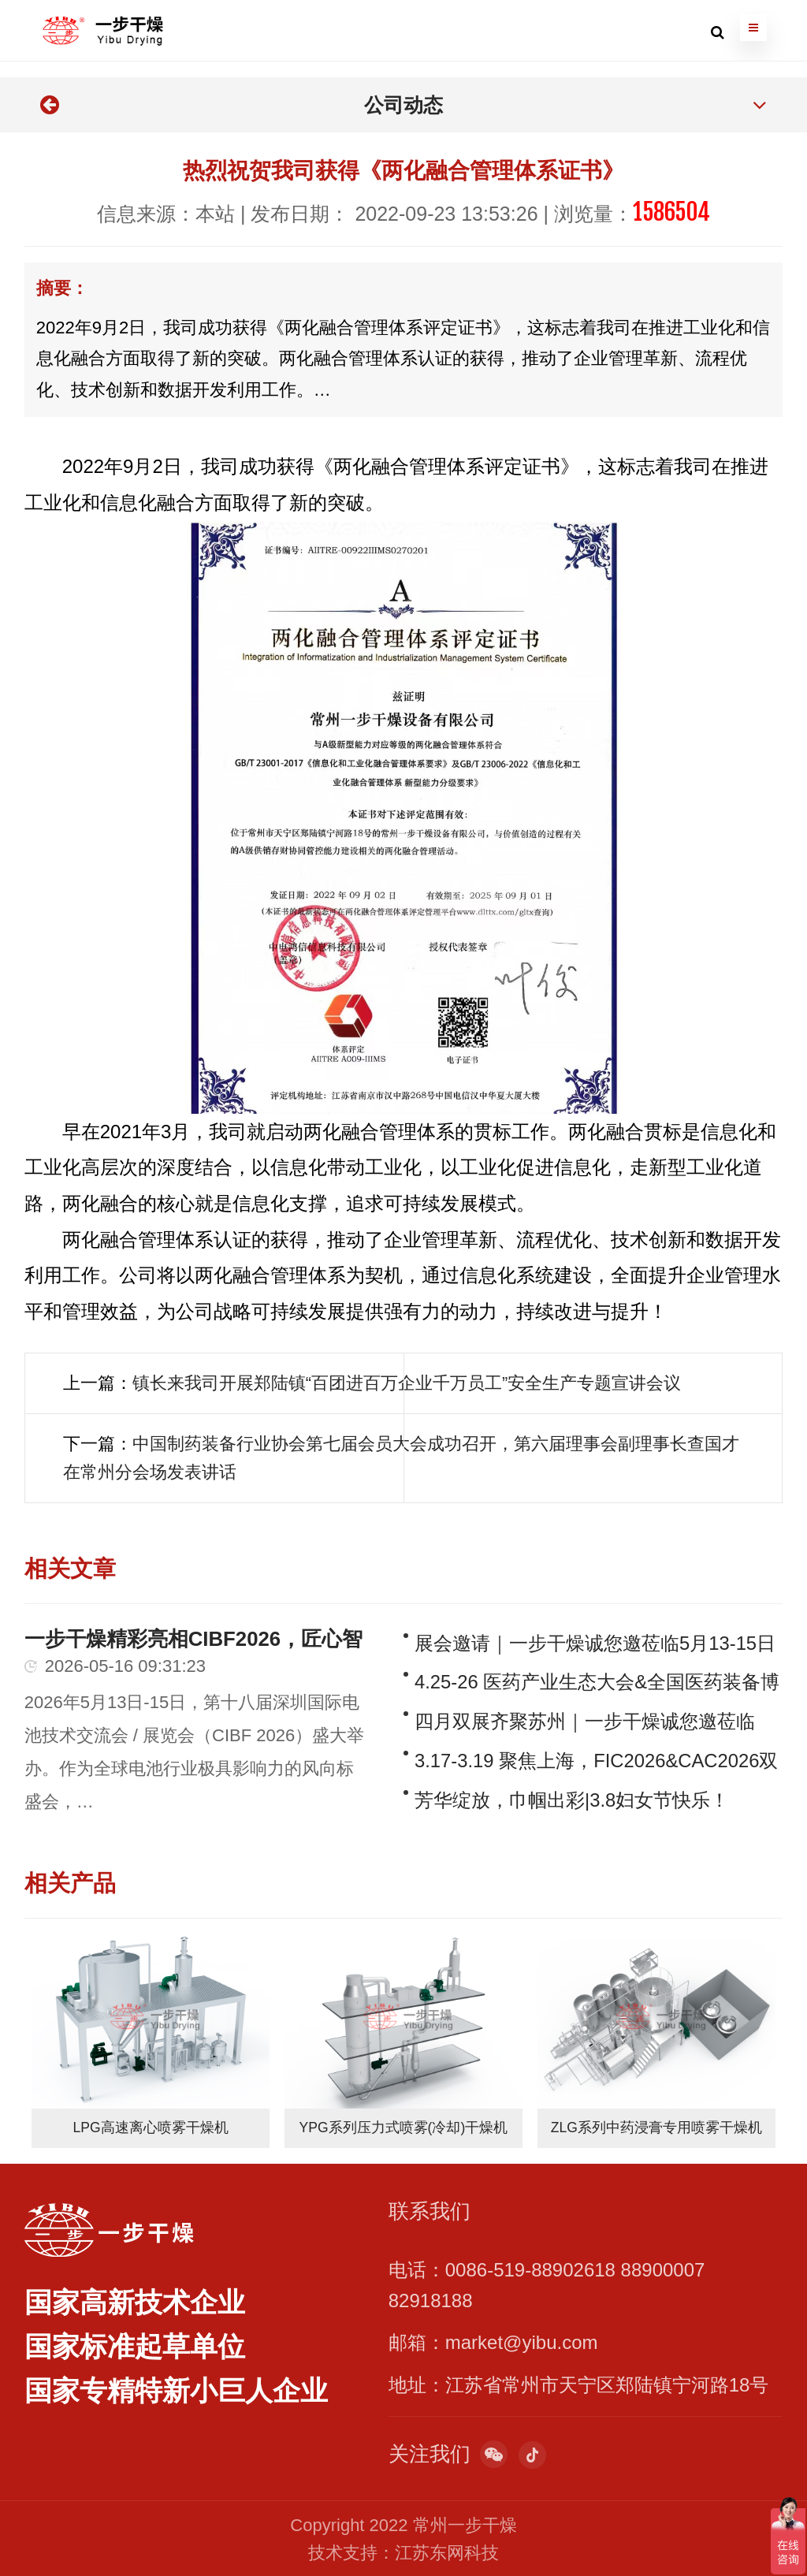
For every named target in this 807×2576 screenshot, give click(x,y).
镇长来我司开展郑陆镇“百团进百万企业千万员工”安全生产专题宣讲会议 (407, 1383)
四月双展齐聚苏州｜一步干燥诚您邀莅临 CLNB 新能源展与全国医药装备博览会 (585, 1720)
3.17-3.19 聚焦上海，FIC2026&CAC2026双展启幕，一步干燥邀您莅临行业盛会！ (597, 1759)
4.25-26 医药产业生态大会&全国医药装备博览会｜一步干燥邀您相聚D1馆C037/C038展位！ (597, 1681)
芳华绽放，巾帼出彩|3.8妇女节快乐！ (572, 1798)
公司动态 (403, 105)
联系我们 (429, 2209)
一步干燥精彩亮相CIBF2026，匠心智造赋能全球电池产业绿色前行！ (194, 1637)
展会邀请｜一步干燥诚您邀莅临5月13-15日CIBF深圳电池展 (595, 1641)
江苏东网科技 (447, 2551)
